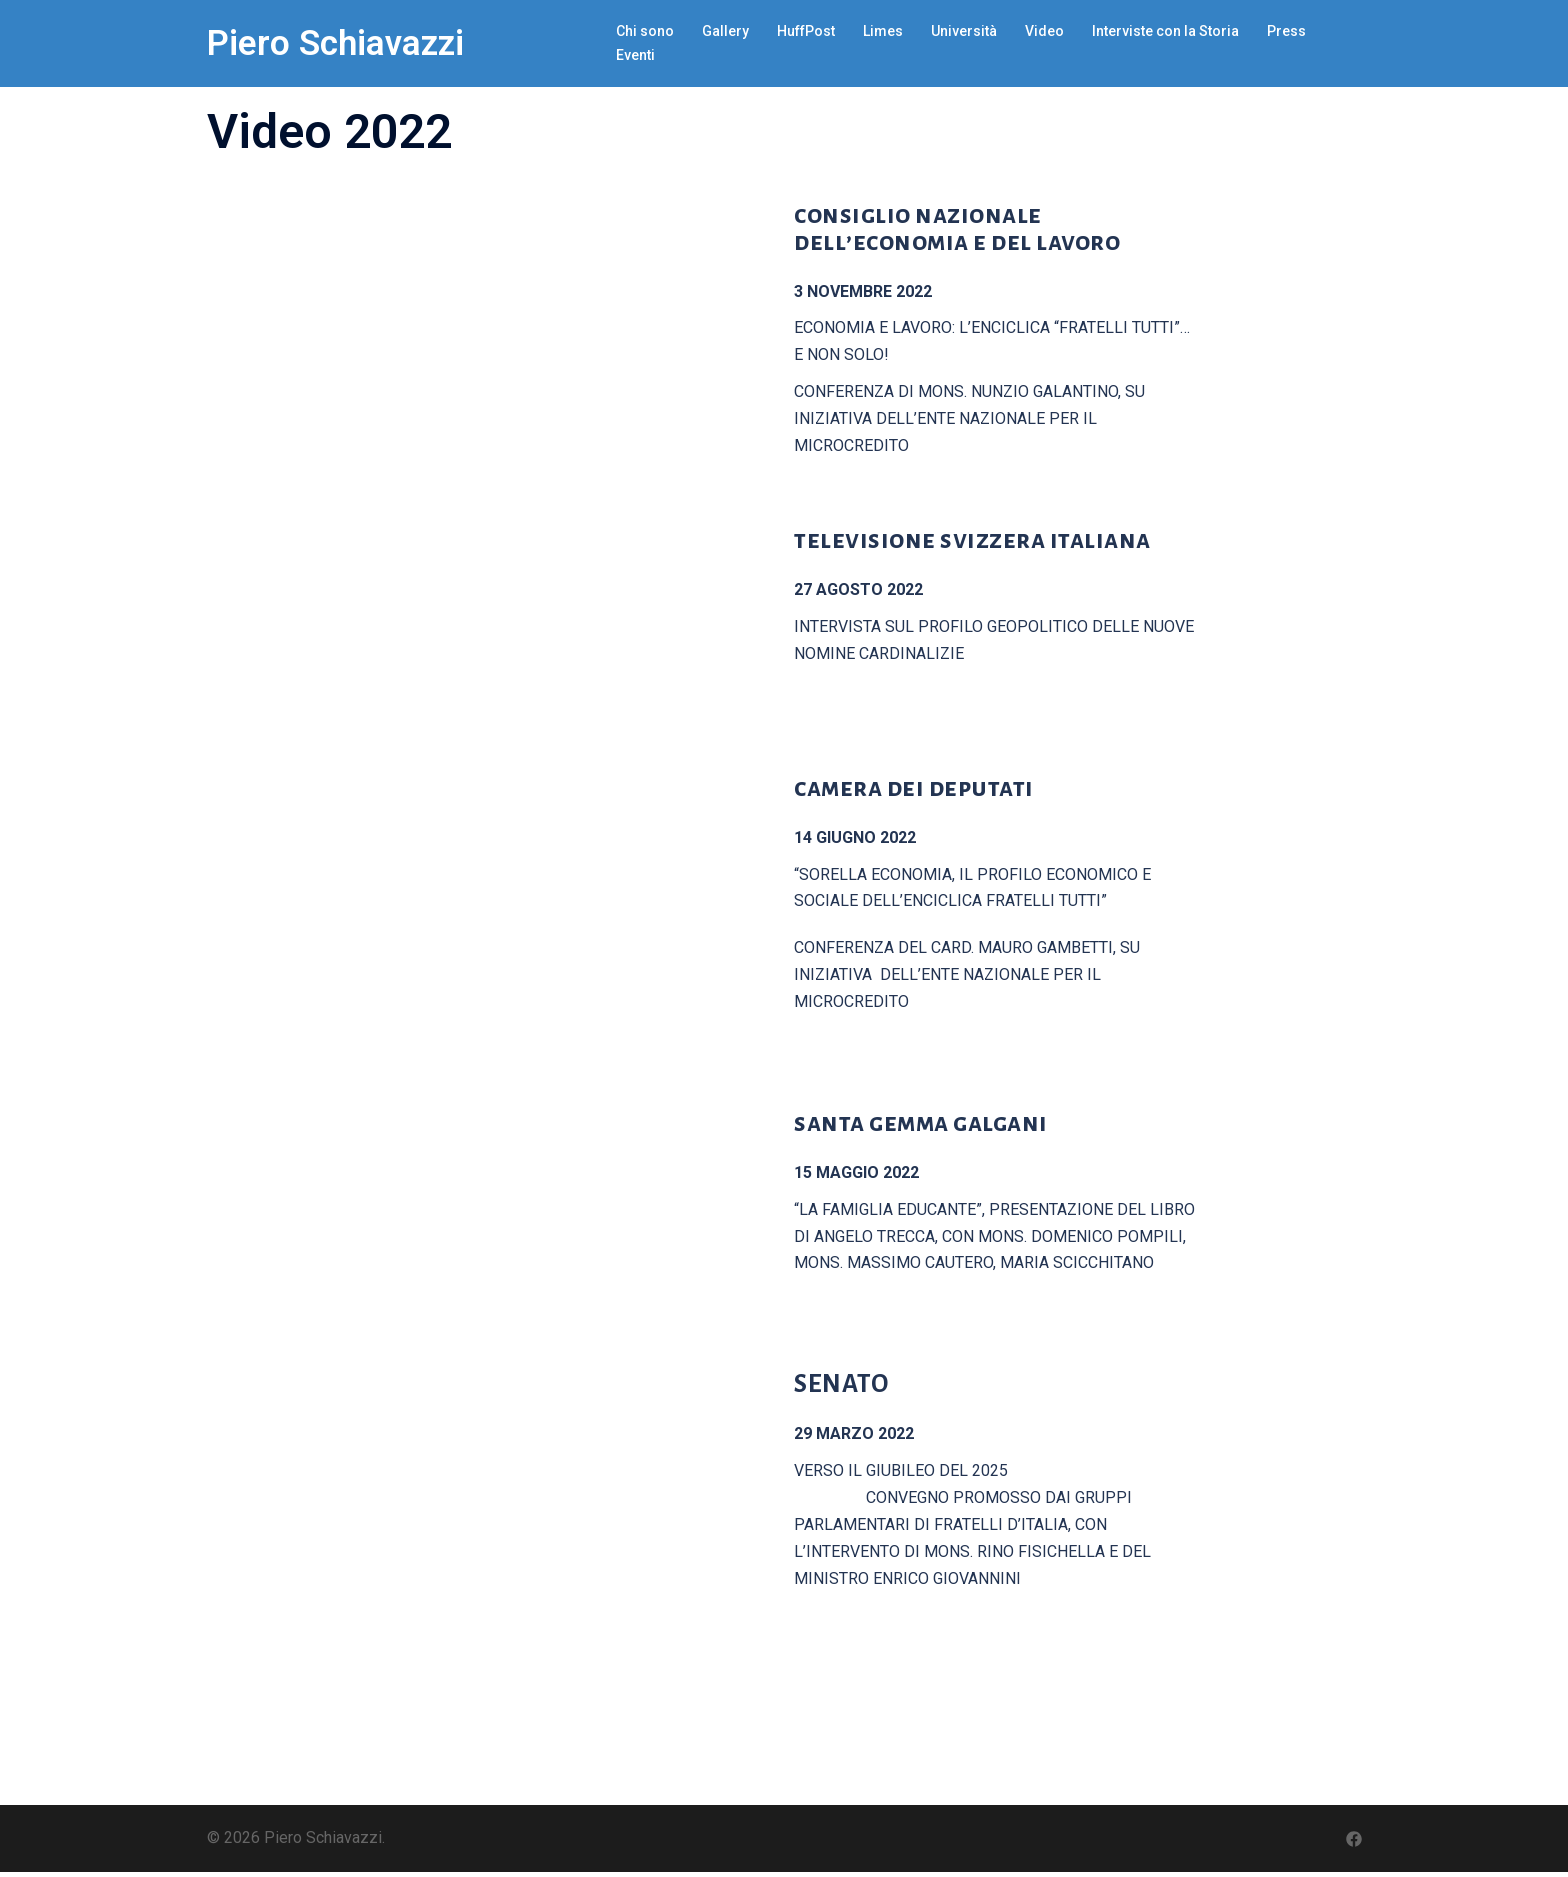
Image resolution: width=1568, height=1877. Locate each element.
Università (964, 31)
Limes (883, 31)
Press (1286, 31)
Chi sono (645, 31)
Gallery (725, 31)
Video (1044, 31)
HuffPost (806, 31)
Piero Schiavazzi (335, 43)
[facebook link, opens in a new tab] (1354, 1842)
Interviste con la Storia (1165, 31)
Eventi (635, 55)
